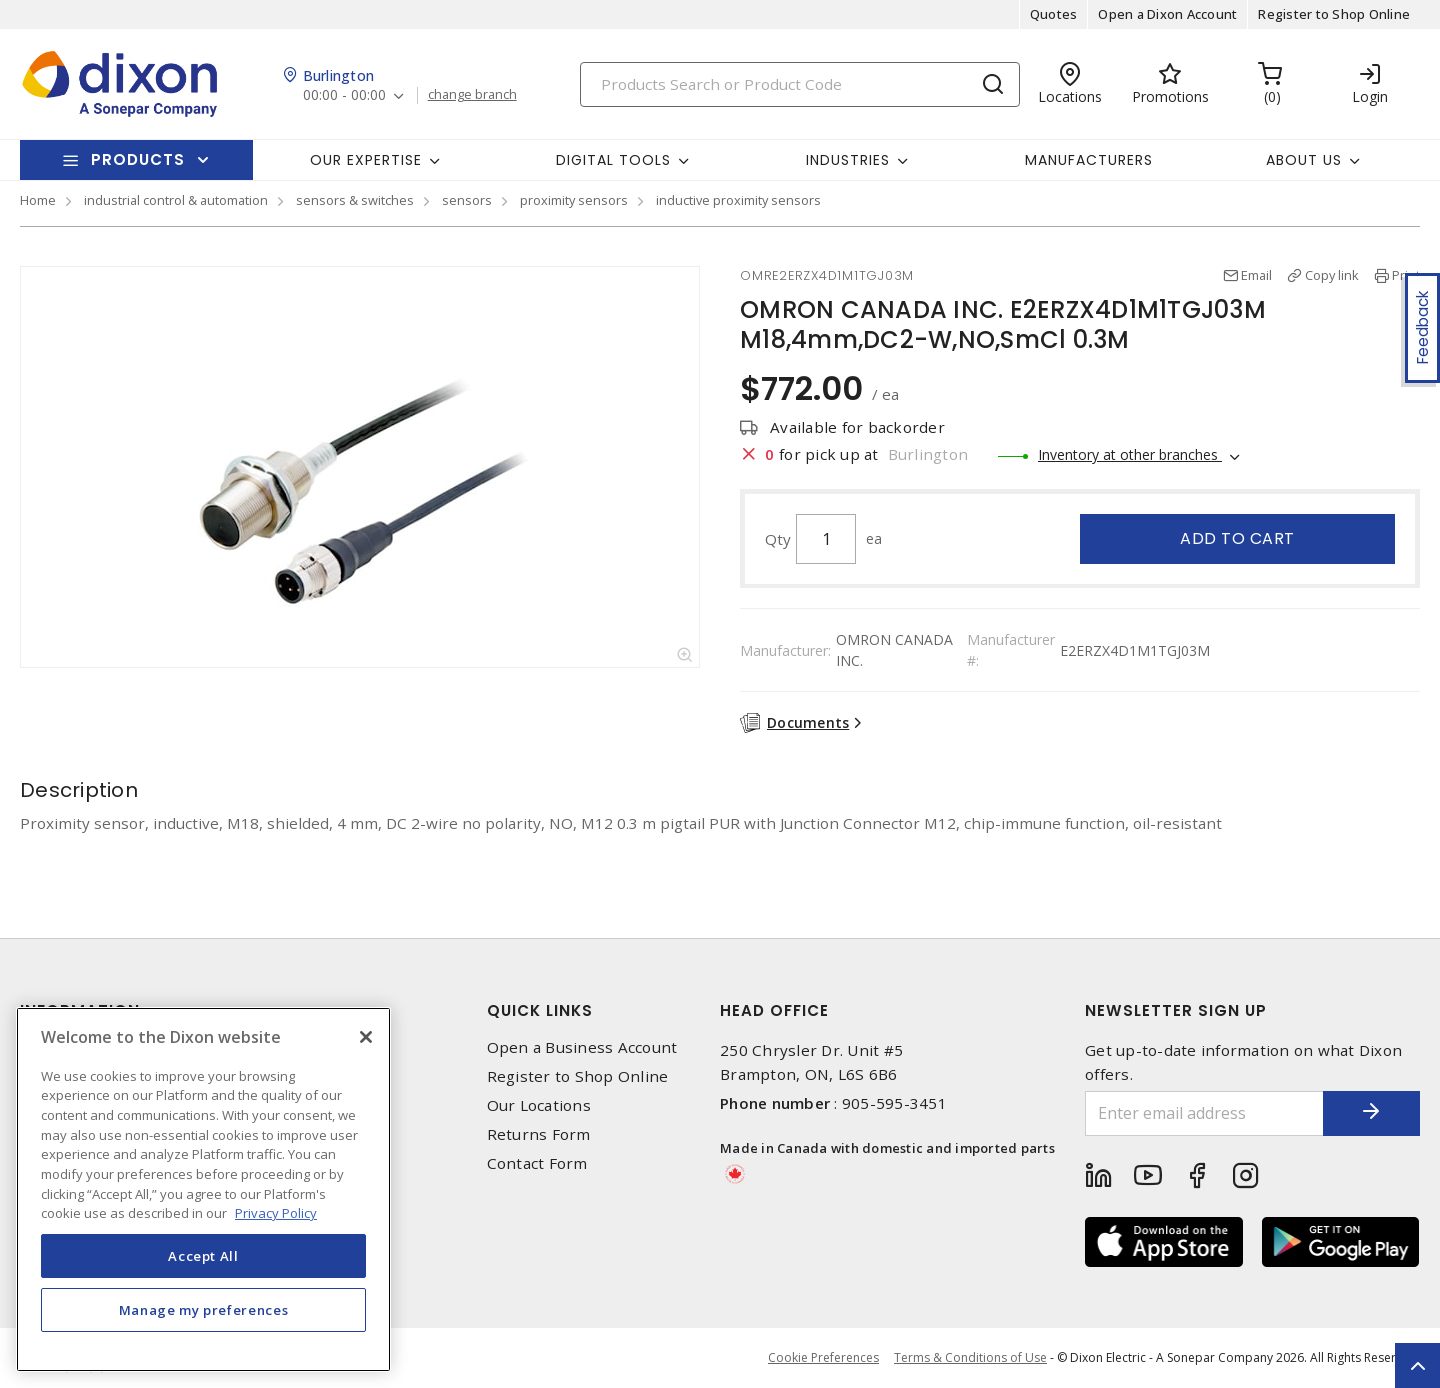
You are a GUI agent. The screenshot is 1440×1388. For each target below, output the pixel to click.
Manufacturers (1089, 160)
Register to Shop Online (1334, 14)
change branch (472, 95)
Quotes (1054, 14)
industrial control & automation (176, 200)
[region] (203, 1189)
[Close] (366, 1037)
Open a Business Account (582, 1047)
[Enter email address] (1203, 1113)
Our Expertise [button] (366, 160)
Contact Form (537, 1163)
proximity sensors (574, 200)
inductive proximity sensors (738, 200)
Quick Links (540, 1010)
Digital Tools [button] (613, 160)
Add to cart (1237, 538)
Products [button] (138, 159)
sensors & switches (355, 200)
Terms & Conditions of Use (970, 1357)
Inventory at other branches (1130, 454)
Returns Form (539, 1134)
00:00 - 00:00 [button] (344, 95)
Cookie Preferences (823, 1358)
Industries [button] (848, 160)
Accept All (203, 1256)
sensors (467, 200)
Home (38, 200)
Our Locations (539, 1105)
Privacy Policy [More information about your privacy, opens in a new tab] (276, 1213)
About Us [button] (1304, 160)
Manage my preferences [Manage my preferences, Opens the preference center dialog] (204, 1310)
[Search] (800, 84)
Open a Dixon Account (1167, 14)
